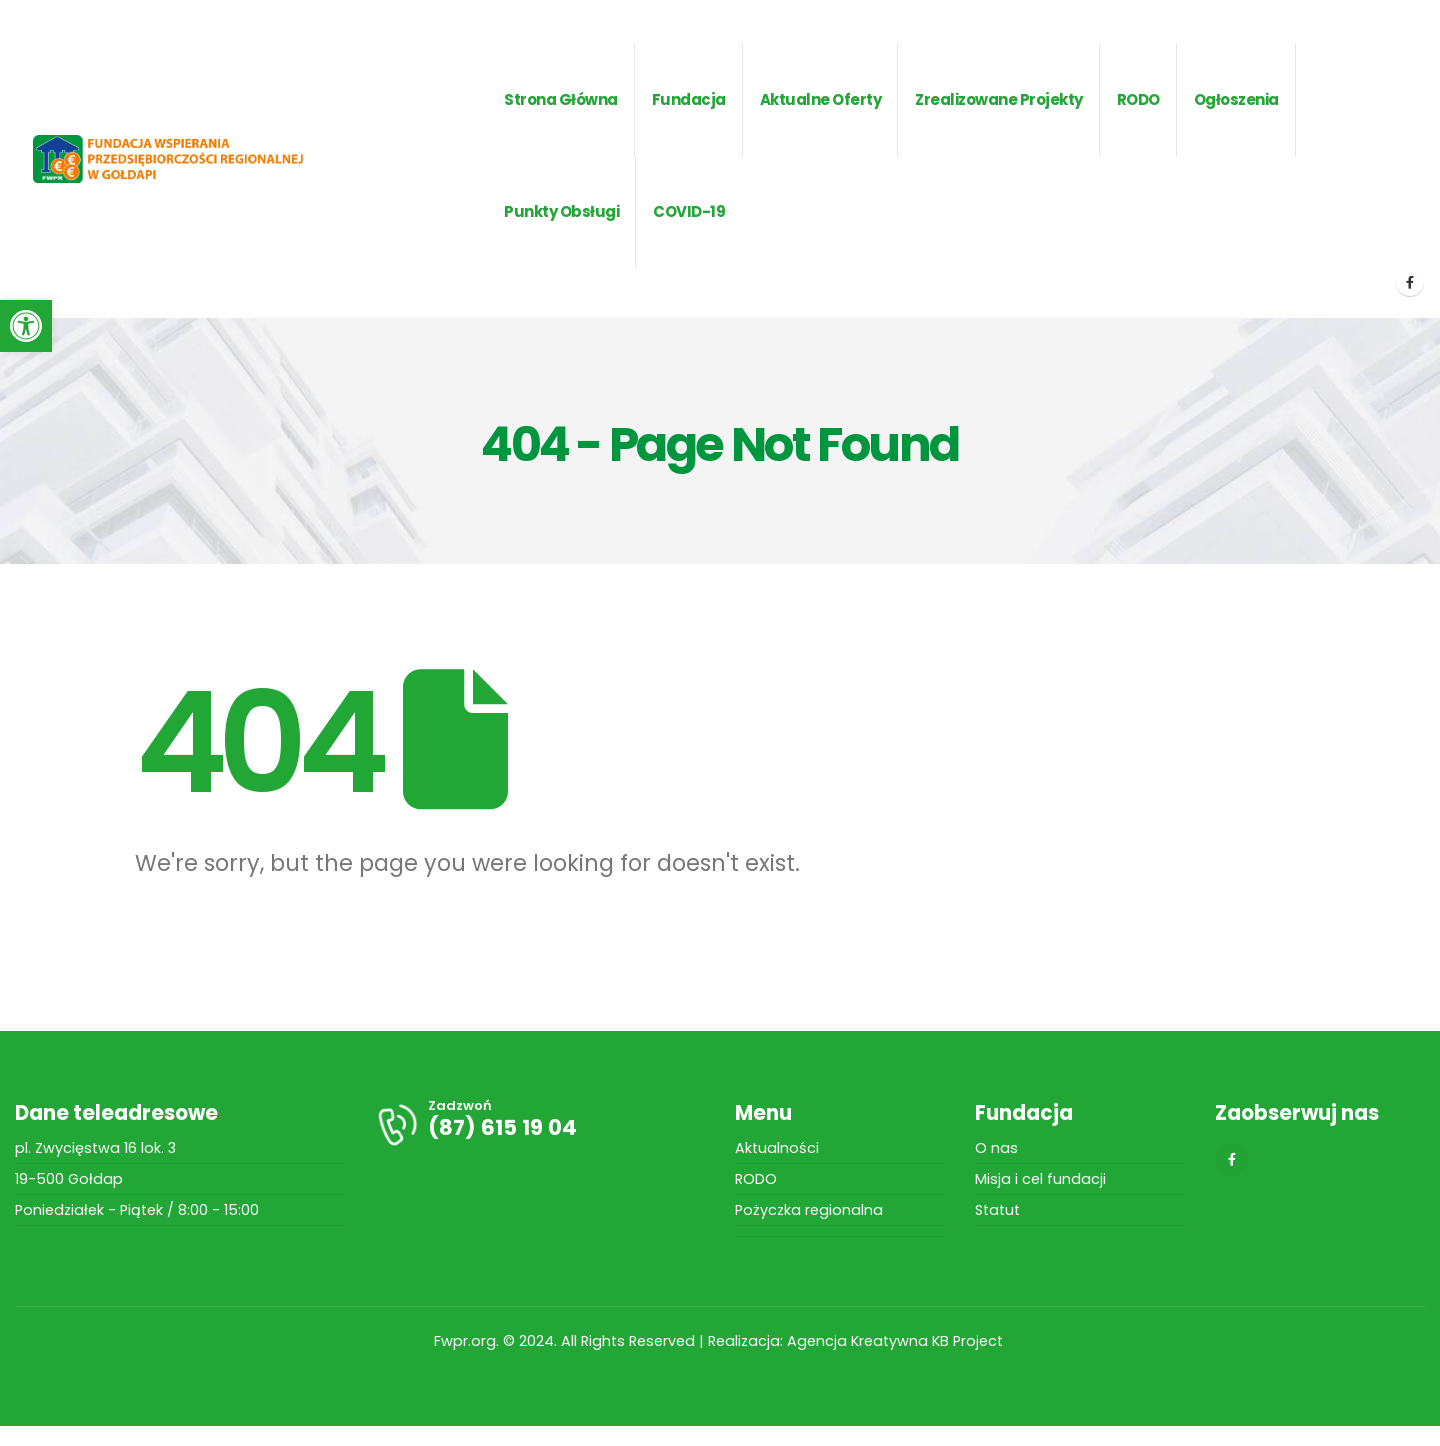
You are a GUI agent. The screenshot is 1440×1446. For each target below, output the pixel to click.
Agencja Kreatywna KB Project (897, 1341)
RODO (756, 1179)
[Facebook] (1410, 282)
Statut (997, 1210)
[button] (26, 326)
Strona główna (561, 99)
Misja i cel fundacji (1040, 1179)
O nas (996, 1148)
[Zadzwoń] (540, 1124)
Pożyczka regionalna (809, 1210)
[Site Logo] (199, 159)
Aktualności (777, 1148)
